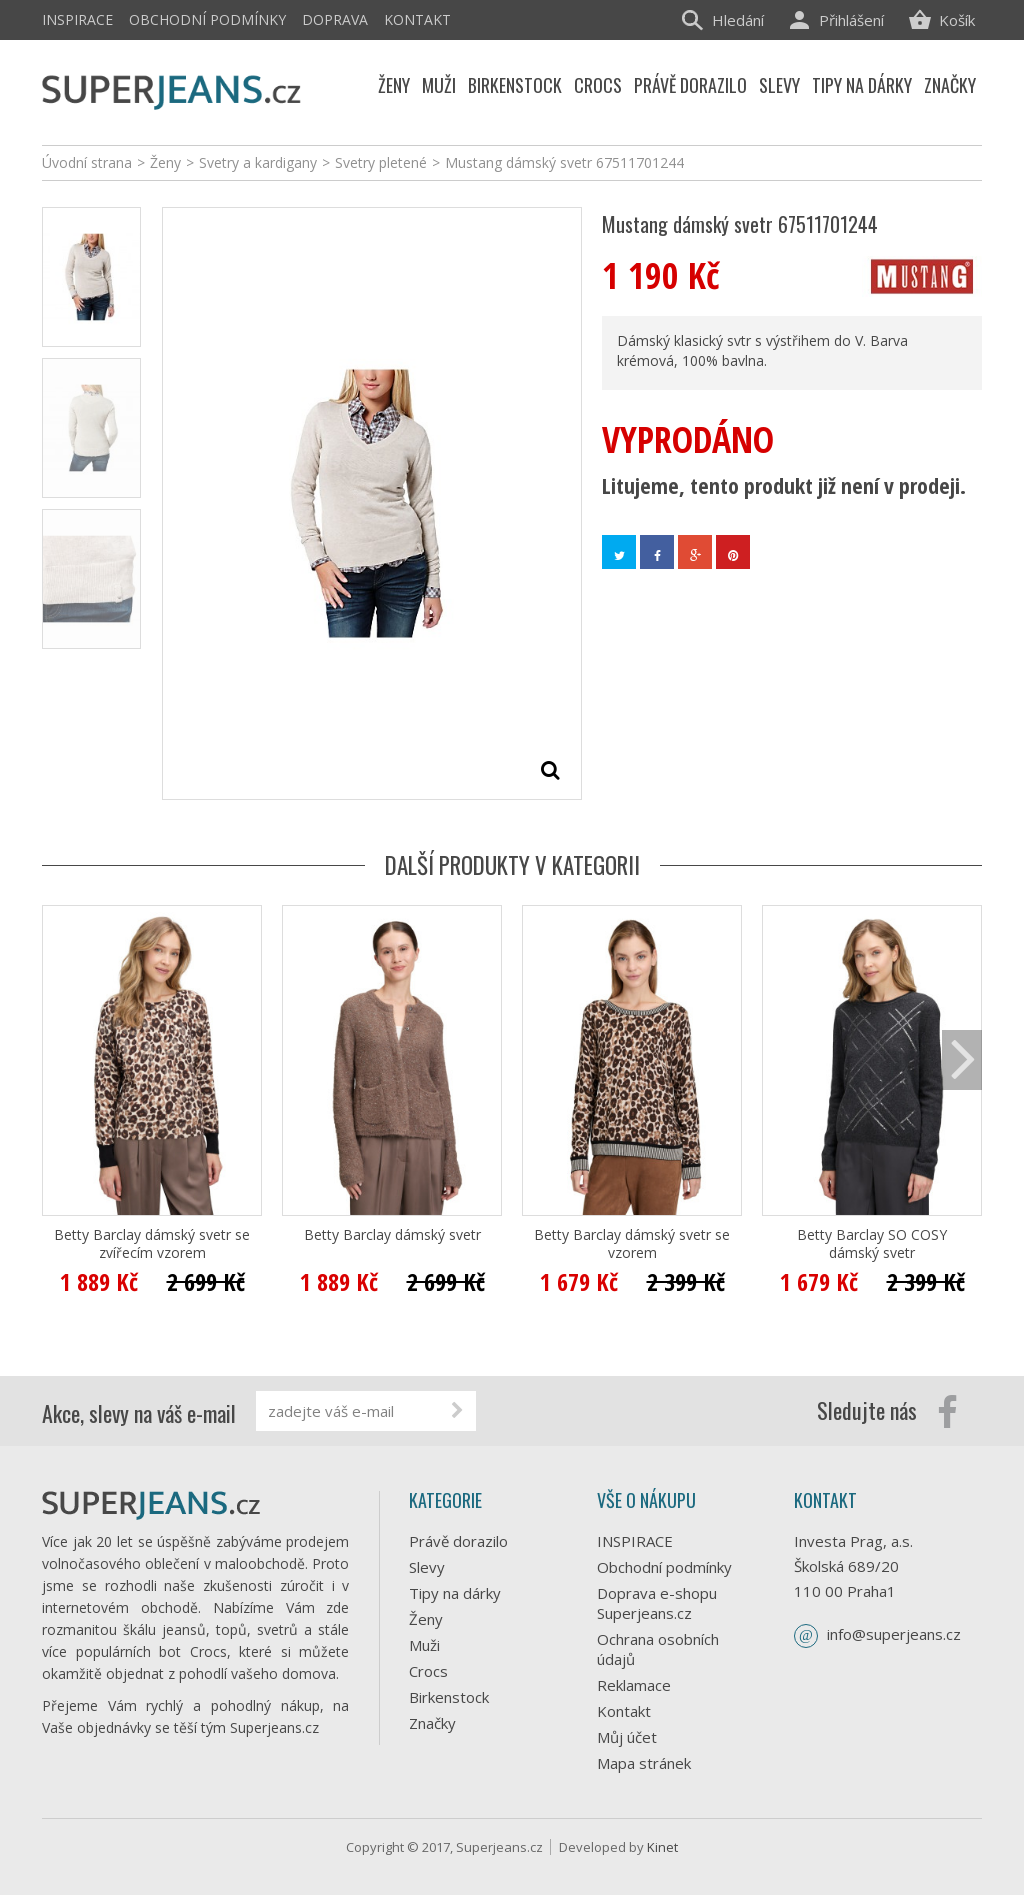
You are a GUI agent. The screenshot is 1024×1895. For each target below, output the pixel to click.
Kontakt (417, 19)
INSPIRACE (77, 19)
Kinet (662, 1847)
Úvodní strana (87, 162)
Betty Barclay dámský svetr (392, 1235)
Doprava (335, 19)
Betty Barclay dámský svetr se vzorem (632, 1244)
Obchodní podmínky (207, 19)
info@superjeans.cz (894, 1634)
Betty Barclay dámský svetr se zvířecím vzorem (152, 1244)
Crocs (428, 1671)
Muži (424, 1645)
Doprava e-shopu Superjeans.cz (657, 1603)
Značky (432, 1723)
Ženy (426, 1619)
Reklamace (634, 1685)
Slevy (427, 1567)
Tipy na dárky (455, 1593)
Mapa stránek (644, 1763)
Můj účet (627, 1737)
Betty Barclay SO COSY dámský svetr (872, 1244)
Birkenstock (449, 1697)
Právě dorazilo (458, 1541)
